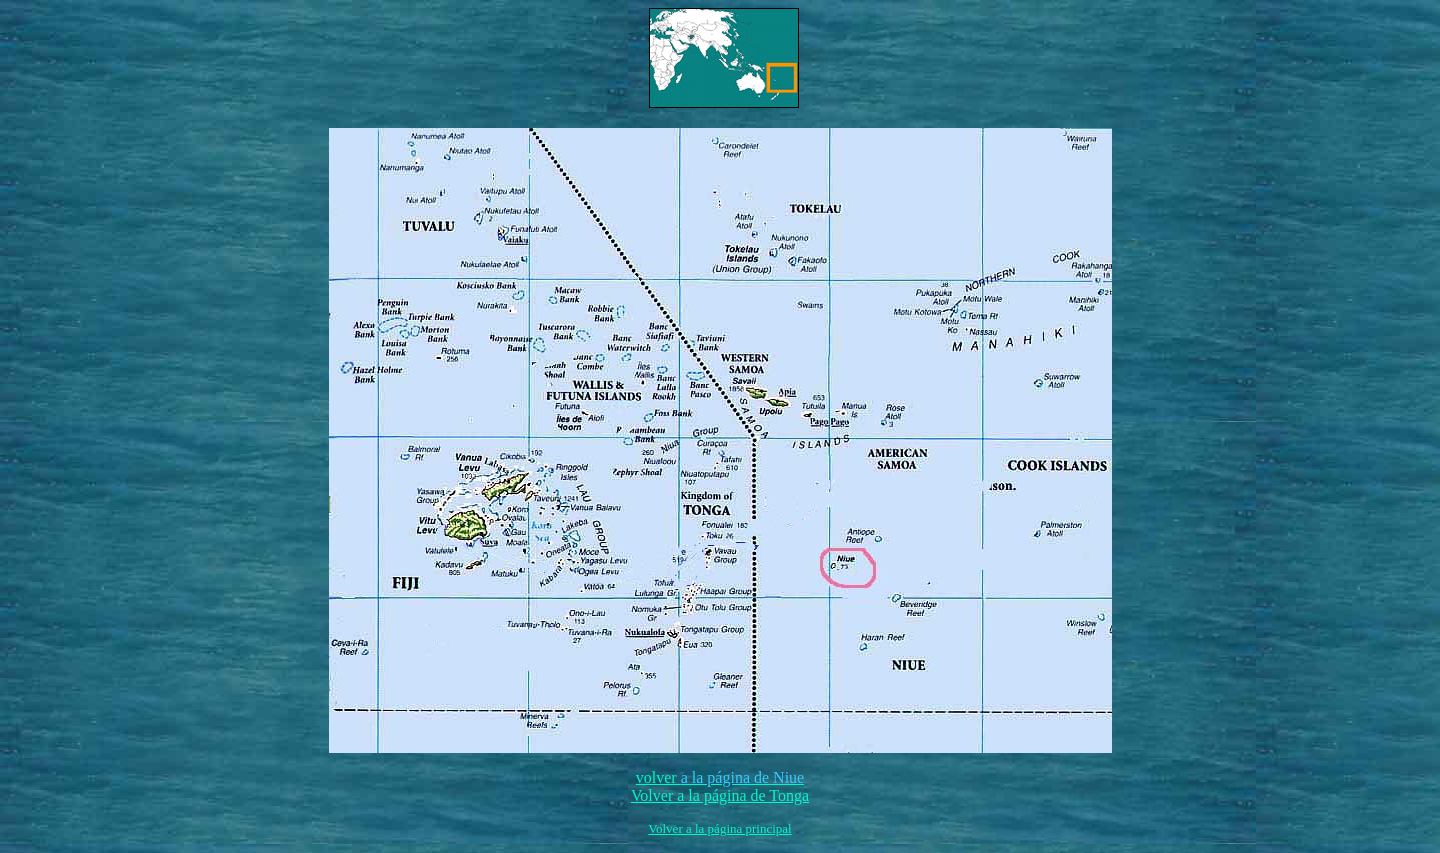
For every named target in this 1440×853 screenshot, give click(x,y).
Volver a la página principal (719, 828)
